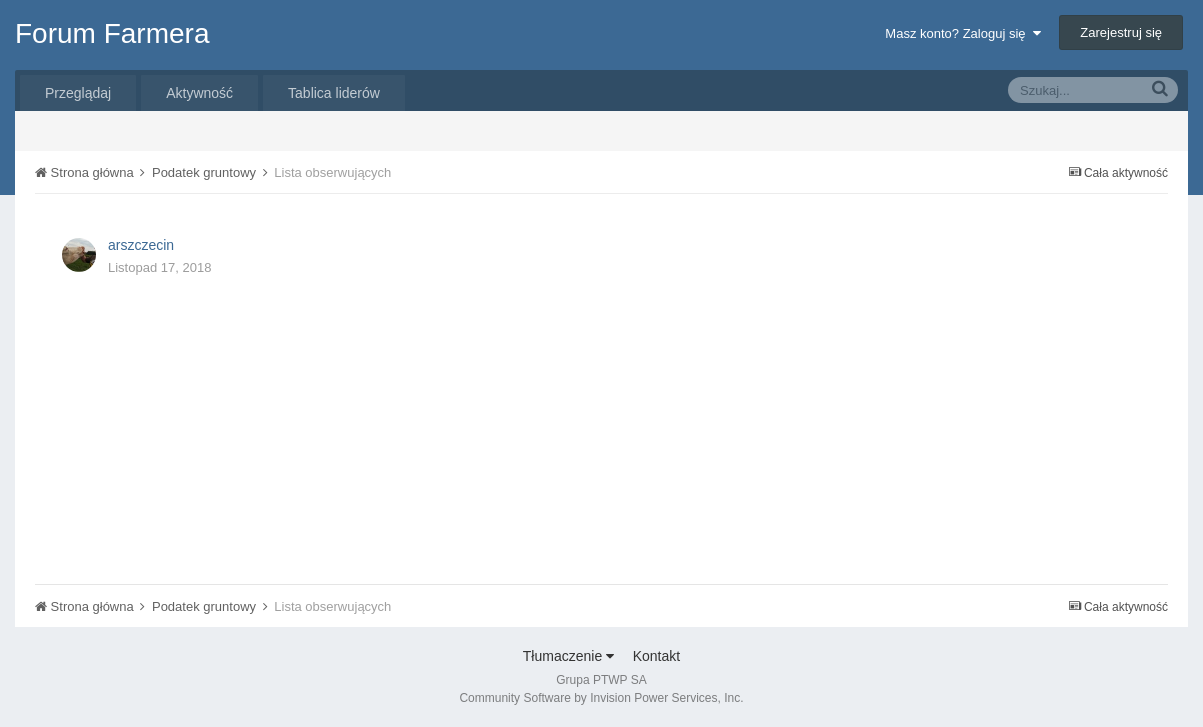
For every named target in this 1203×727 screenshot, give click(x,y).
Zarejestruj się (1121, 32)
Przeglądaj (78, 93)
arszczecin (141, 245)
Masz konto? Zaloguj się (962, 33)
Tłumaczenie (568, 656)
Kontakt (656, 656)
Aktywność (199, 93)
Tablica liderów (334, 93)
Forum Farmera (112, 33)
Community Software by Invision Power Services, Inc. (601, 698)
